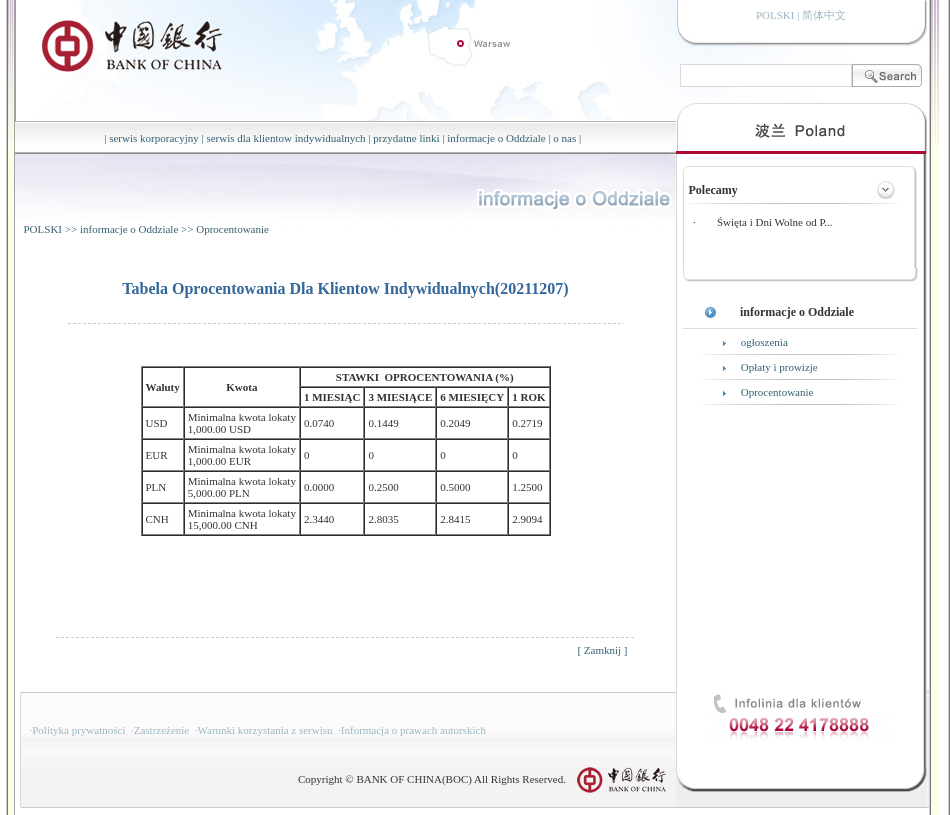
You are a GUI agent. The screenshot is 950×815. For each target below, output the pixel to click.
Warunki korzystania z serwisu (265, 730)
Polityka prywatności (78, 730)
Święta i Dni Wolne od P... (775, 222)
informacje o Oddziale (496, 138)
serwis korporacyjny (154, 138)
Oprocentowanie (232, 229)
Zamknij (602, 650)
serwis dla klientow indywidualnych (285, 138)
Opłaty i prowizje (779, 367)
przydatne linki (406, 138)
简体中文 (824, 15)
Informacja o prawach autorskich (413, 730)
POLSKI (43, 229)
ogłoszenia (764, 342)
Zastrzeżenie (162, 730)
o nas (564, 138)
